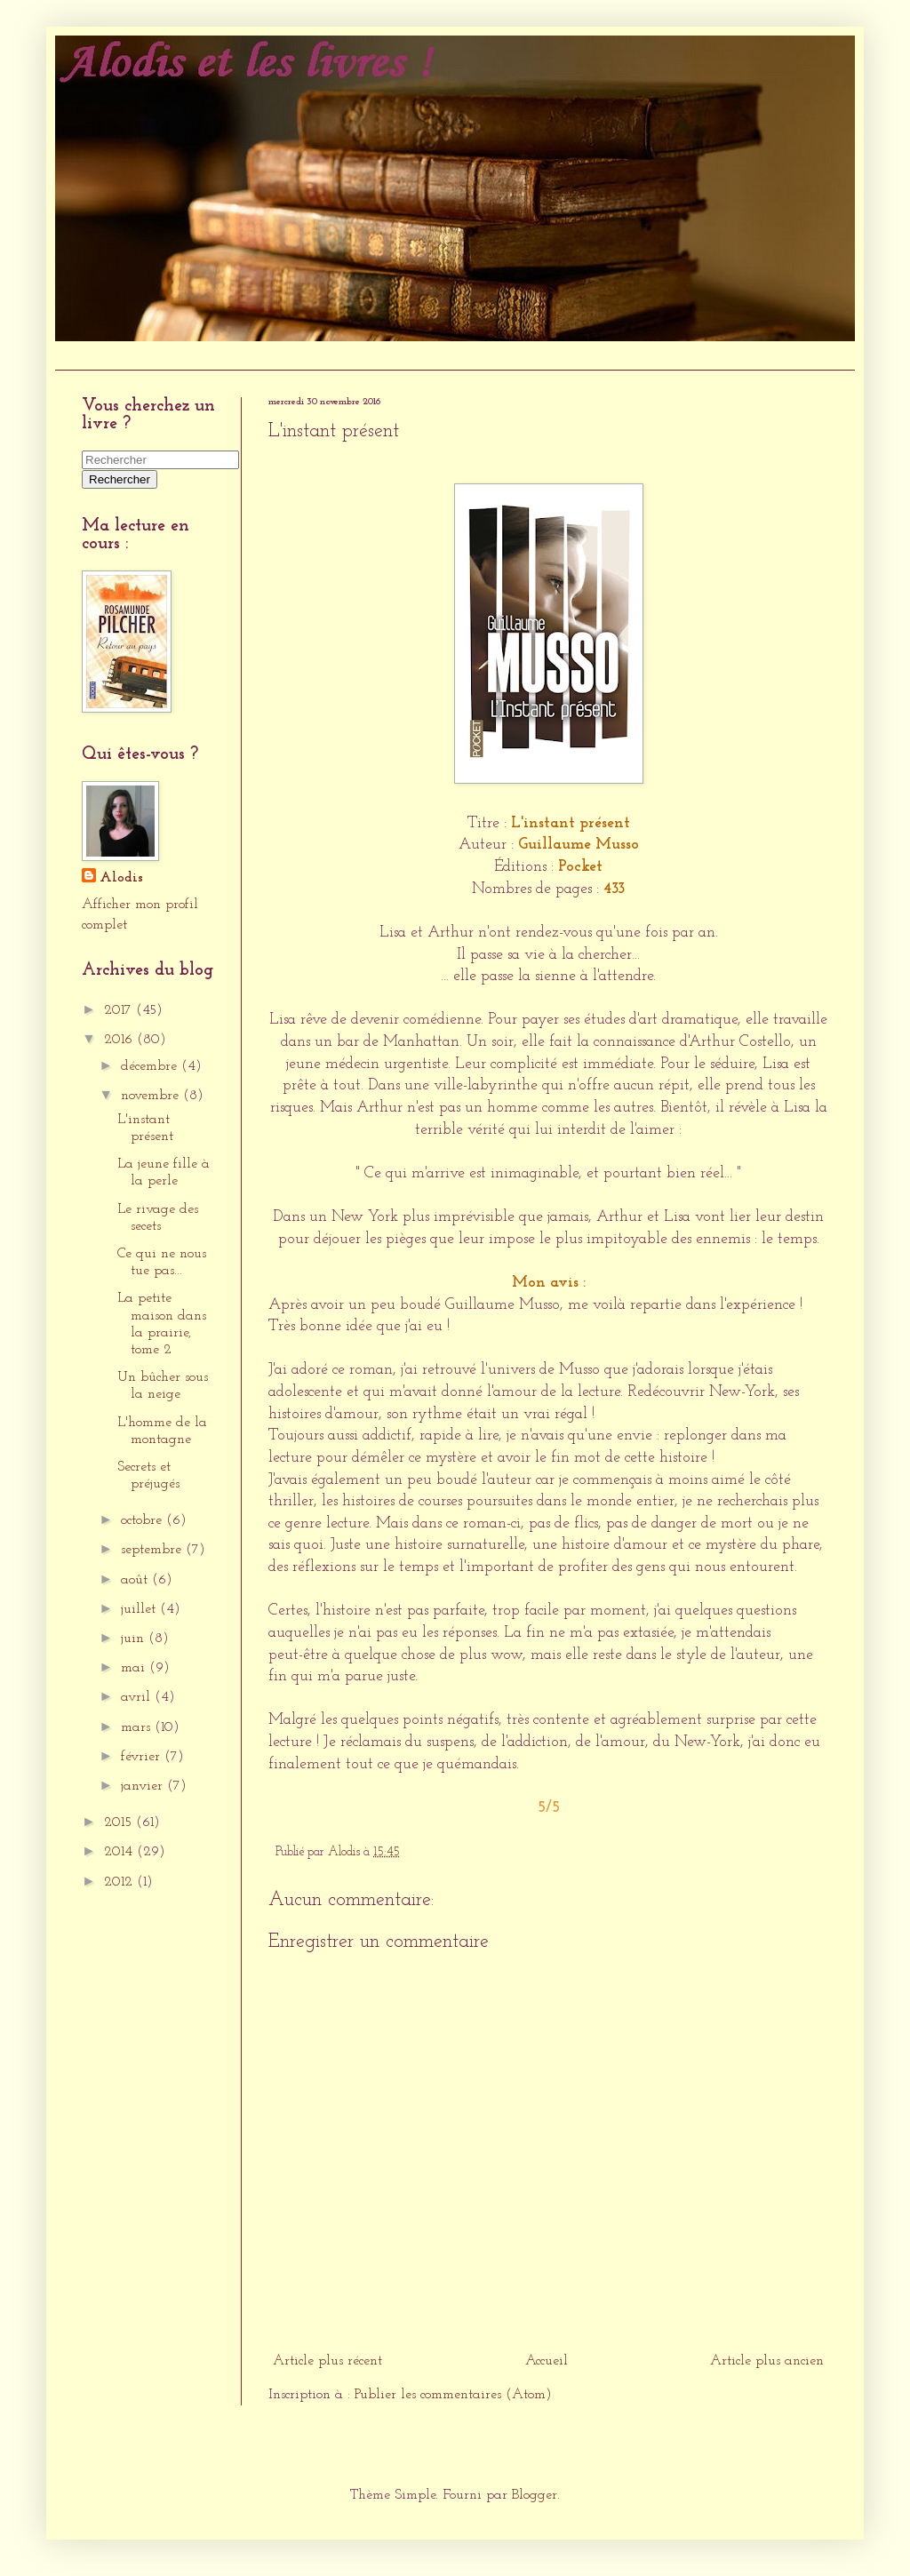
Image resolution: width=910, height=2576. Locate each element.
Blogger (534, 2495)
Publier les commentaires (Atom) (453, 2395)
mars (138, 1727)
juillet (140, 1609)
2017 (120, 1010)
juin (134, 1638)
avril (138, 1697)
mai (135, 1668)
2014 (120, 1852)
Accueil (85, 355)
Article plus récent (327, 2361)
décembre (151, 1066)
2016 (120, 1040)
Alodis (121, 878)
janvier (144, 1786)
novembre (152, 1096)
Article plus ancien (767, 2361)
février (142, 1757)
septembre (153, 1550)
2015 (120, 1822)
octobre (143, 1520)
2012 (120, 1882)
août (136, 1580)
